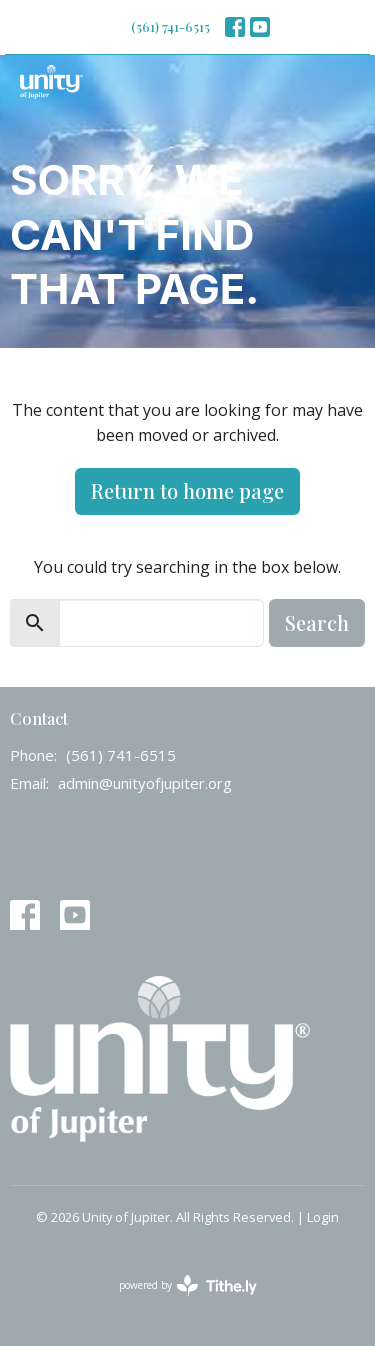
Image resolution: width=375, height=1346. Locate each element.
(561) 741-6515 (170, 26)
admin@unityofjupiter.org (145, 783)
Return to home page (187, 490)
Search (317, 622)
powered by (188, 1285)
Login (323, 1217)
